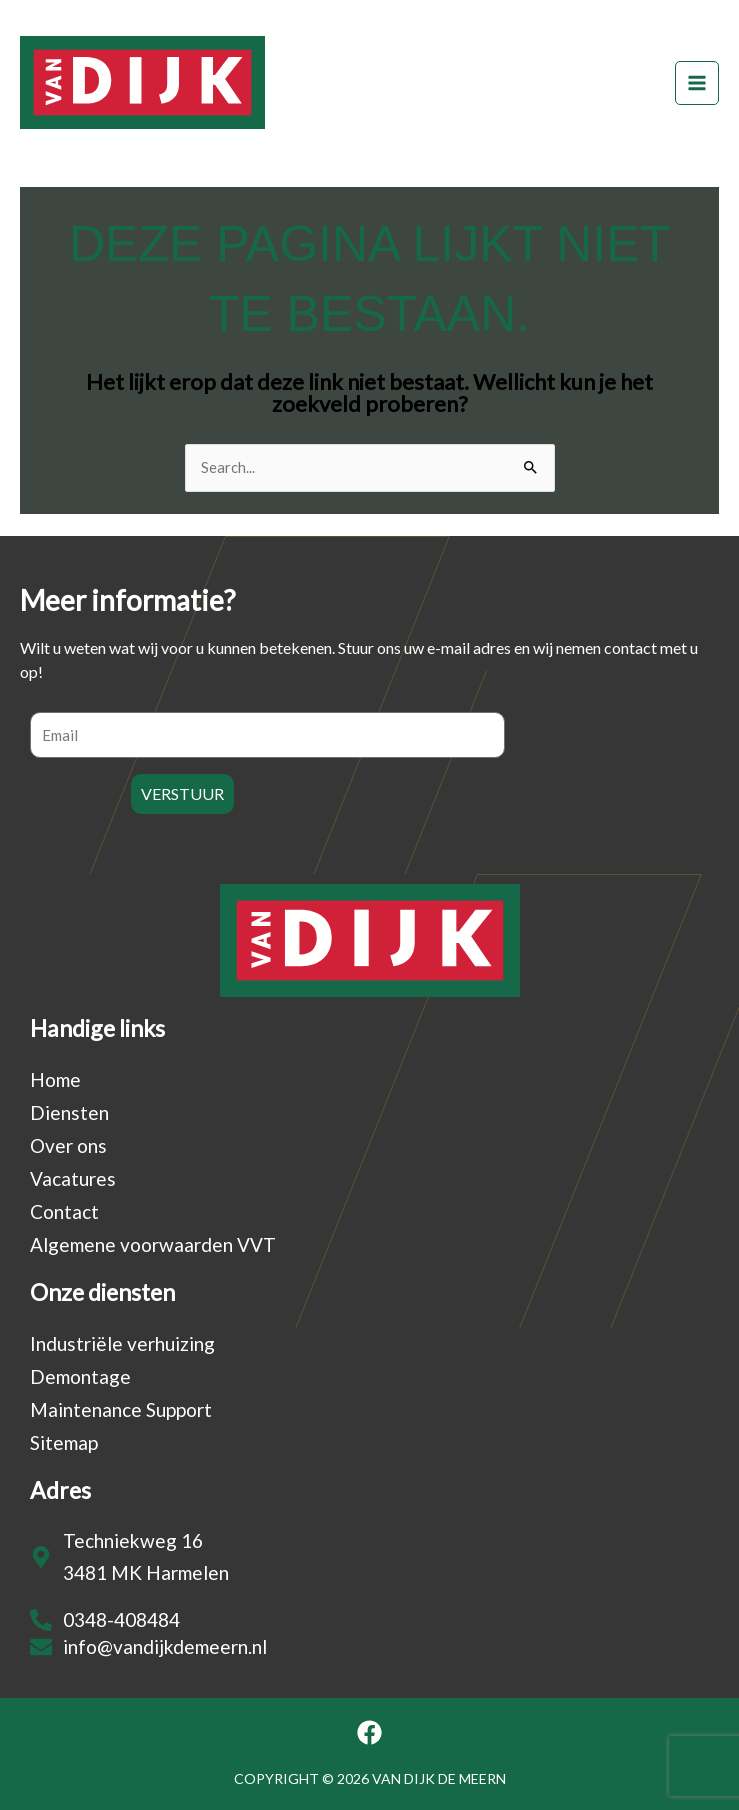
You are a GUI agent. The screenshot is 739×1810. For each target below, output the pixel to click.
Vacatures (73, 1178)
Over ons (68, 1145)
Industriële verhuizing (122, 1343)
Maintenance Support (121, 1409)
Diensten (69, 1112)
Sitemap (64, 1442)
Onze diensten (102, 1292)
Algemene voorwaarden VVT (153, 1244)
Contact (64, 1211)
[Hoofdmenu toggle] (697, 83)
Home (55, 1079)
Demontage (80, 1376)
